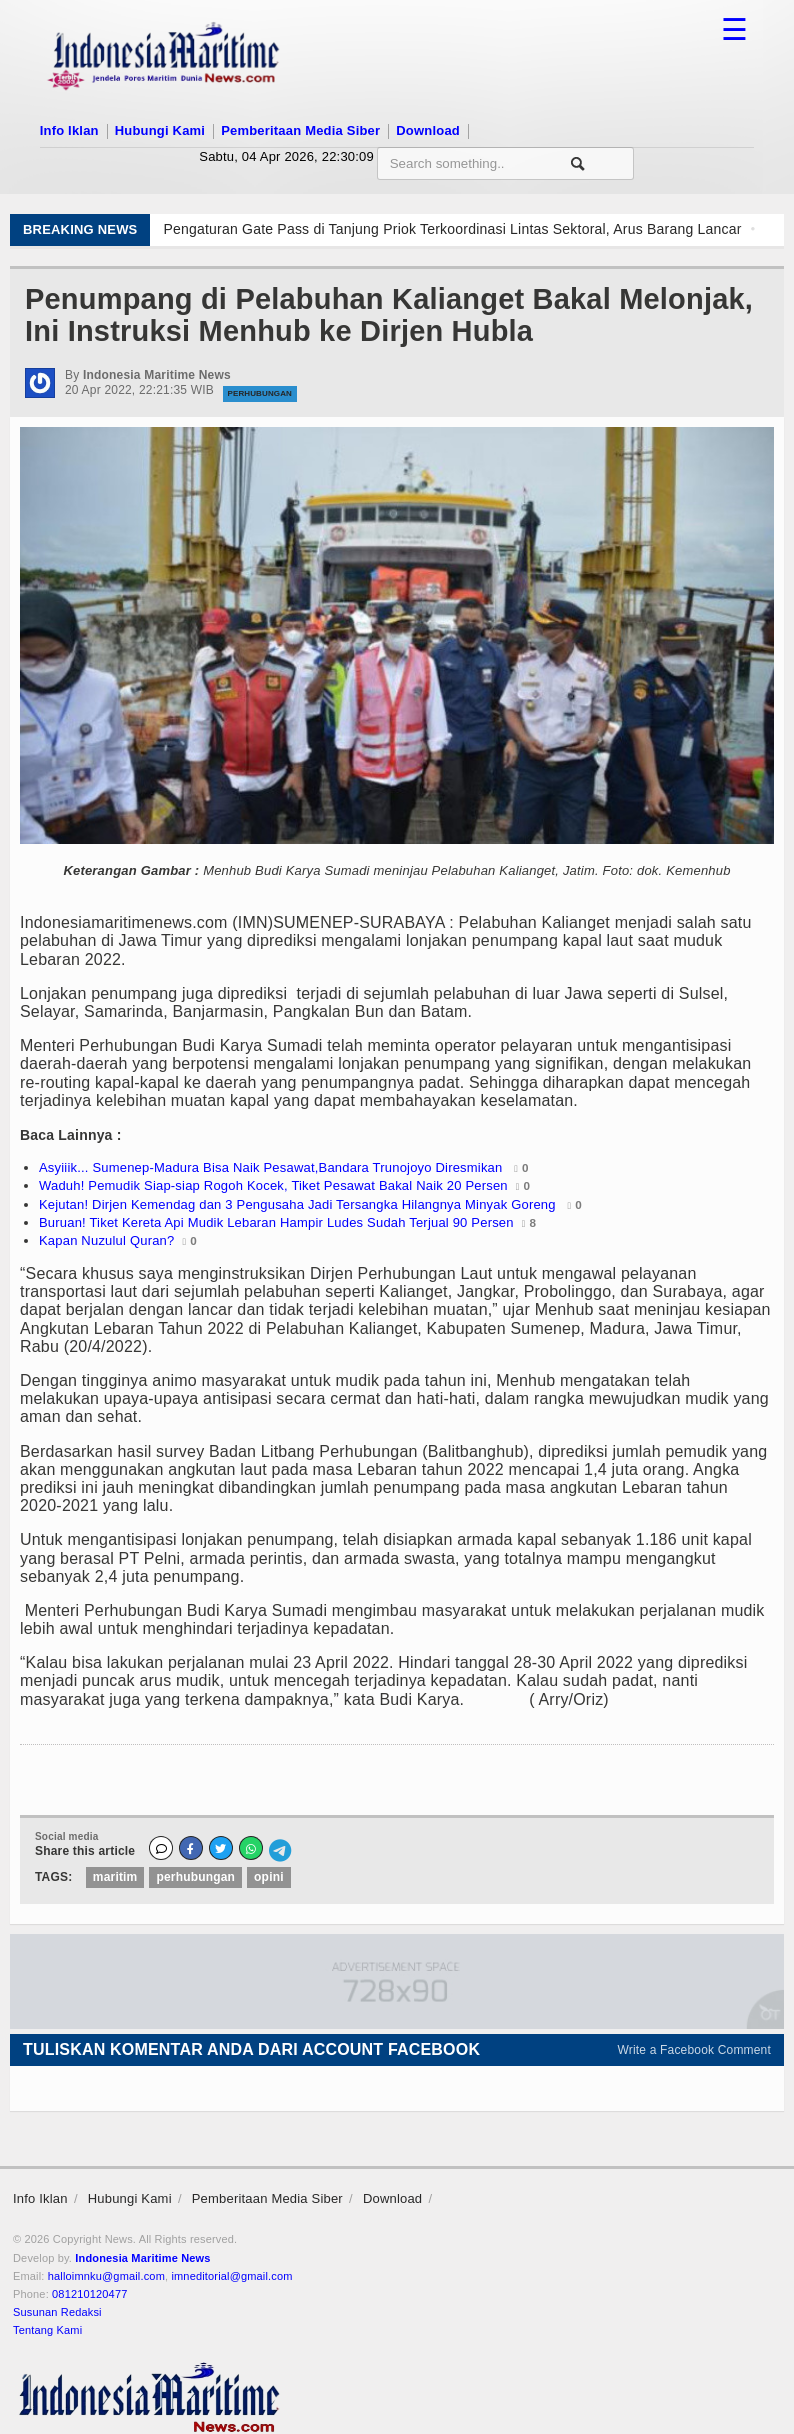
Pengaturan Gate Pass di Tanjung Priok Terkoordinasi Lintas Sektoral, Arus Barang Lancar (452, 229)
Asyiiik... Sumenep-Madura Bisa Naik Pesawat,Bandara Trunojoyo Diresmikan (272, 1167)
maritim (115, 1877)
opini (269, 1877)
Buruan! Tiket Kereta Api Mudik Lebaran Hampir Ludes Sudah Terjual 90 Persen (276, 1222)
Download (428, 130)
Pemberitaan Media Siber (300, 130)
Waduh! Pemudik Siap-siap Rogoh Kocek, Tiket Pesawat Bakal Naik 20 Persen (273, 1185)
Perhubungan (260, 393)
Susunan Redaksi (57, 2312)
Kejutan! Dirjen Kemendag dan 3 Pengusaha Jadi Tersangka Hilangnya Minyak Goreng (299, 1204)
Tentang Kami (47, 2330)
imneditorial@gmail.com (231, 2276)
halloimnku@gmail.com (106, 2276)
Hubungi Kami (160, 130)
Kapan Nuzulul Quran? (106, 1240)
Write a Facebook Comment (695, 2050)
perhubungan (195, 1877)
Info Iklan (69, 130)
